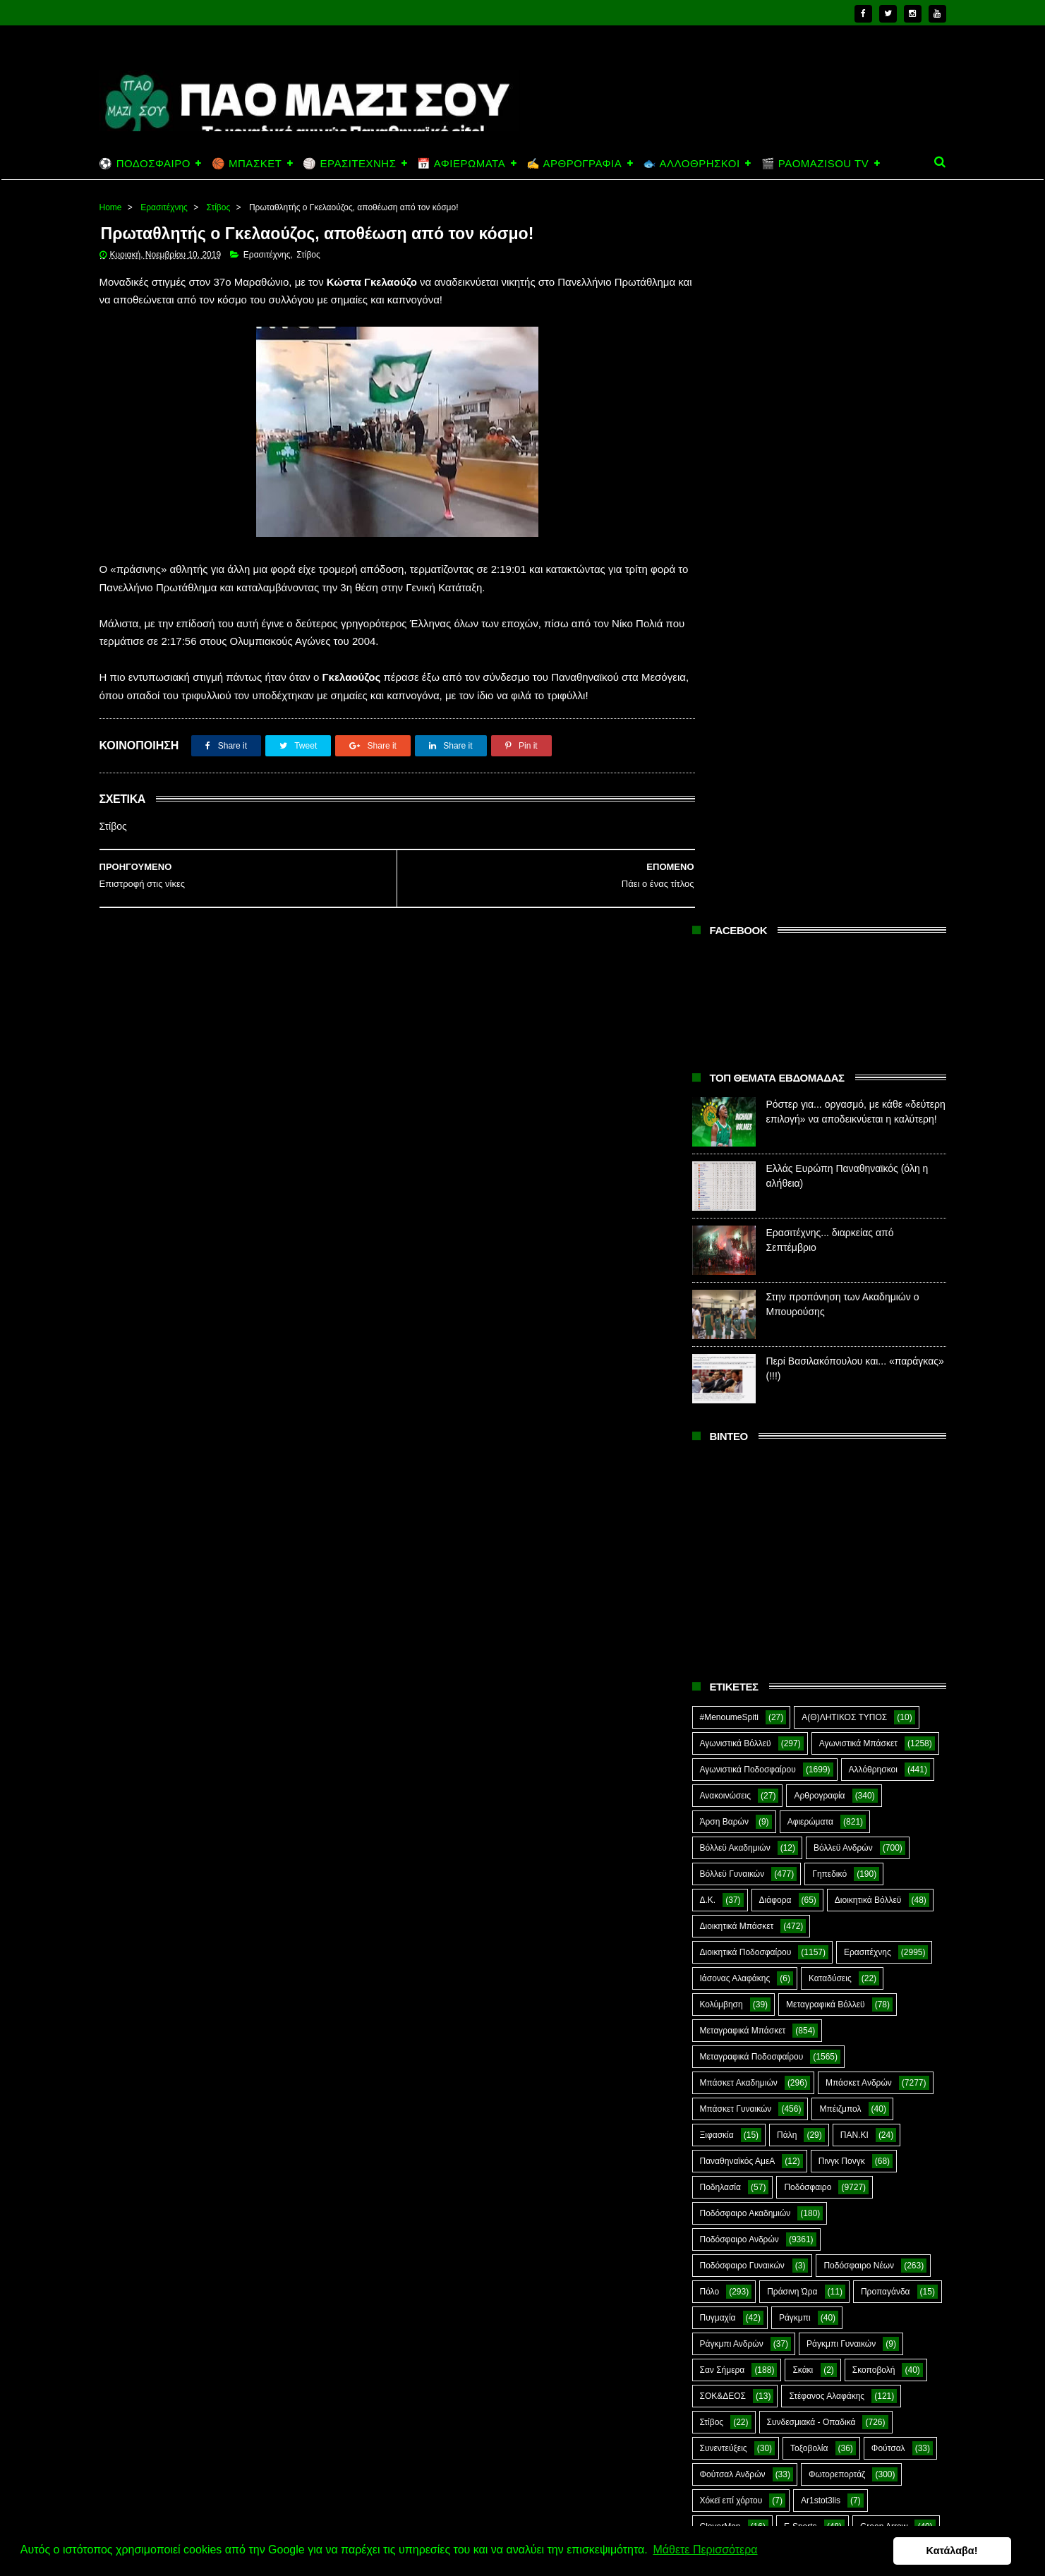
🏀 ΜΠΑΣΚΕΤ (247, 163)
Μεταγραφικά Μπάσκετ (743, 1313)
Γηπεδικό (829, 1156)
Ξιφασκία (717, 1417)
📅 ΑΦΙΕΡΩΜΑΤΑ (461, 163)
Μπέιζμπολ (840, 1391)
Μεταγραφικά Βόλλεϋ (825, 1287)
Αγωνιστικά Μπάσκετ (858, 1026)
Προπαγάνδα (885, 1574)
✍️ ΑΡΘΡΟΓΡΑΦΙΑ (574, 163)
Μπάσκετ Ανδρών (859, 1365)
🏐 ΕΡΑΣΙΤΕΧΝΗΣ (349, 163)
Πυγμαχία (718, 1600)
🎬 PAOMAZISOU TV (815, 163)
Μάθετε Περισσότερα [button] (705, 2550)
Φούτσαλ (888, 1731)
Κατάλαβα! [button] (965, 2550)
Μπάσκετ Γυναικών (736, 1391)
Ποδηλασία (720, 1470)
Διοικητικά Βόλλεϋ (868, 1182)
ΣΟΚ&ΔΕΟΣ (723, 1678)
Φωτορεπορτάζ (837, 1757)
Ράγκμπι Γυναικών (841, 1626)
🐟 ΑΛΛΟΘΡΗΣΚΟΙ (691, 163)
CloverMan (720, 1809)
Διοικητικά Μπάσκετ (737, 1209)
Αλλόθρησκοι (873, 1052)
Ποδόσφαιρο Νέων (858, 1548)
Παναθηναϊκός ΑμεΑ (737, 1444)
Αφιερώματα (810, 1104)
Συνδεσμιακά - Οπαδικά (811, 1705)
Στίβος (219, 207)
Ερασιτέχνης (164, 207)
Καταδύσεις (830, 1261)
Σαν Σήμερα (722, 1652)
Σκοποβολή (873, 1652)
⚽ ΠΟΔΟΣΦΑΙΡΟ (145, 163)
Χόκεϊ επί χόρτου (731, 1783)
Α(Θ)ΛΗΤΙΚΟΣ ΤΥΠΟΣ (844, 1000)
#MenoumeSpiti (729, 1000)
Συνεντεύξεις (723, 1731)
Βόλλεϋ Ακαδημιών (735, 1130)
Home (110, 207)
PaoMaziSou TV (730, 1861)
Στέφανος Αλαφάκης (826, 1678)
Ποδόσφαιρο (807, 1470)
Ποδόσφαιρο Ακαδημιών (745, 1496)
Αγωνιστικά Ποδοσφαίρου (748, 1052)
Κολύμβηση (721, 1287)
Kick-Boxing (807, 1835)
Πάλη (787, 1417)
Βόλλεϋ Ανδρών (843, 1130)
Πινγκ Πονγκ (842, 1444)
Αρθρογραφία (819, 1078)
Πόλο (710, 1574)
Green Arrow (883, 1809)
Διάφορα (775, 1182)
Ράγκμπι (795, 1600)
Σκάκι (802, 1652)
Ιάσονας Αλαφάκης (735, 1261)
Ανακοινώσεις (725, 1078)
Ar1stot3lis (820, 1783)
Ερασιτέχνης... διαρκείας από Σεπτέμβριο (839, 2477)
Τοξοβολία (809, 1731)
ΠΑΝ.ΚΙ (854, 1417)
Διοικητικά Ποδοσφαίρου (746, 1235)
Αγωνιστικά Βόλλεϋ (735, 1026)
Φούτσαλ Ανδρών (733, 1757)
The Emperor (724, 1887)
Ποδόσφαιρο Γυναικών (742, 1548)
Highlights (718, 1835)
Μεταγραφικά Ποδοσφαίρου (752, 1339)
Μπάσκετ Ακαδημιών (739, 1365)
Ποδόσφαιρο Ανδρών (739, 1522)
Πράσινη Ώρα (792, 1574)
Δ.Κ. (708, 1182)
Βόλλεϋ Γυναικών (732, 1156)
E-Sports (800, 1809)
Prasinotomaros (838, 1861)
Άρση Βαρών (724, 1104)
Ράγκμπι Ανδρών (731, 1626)
